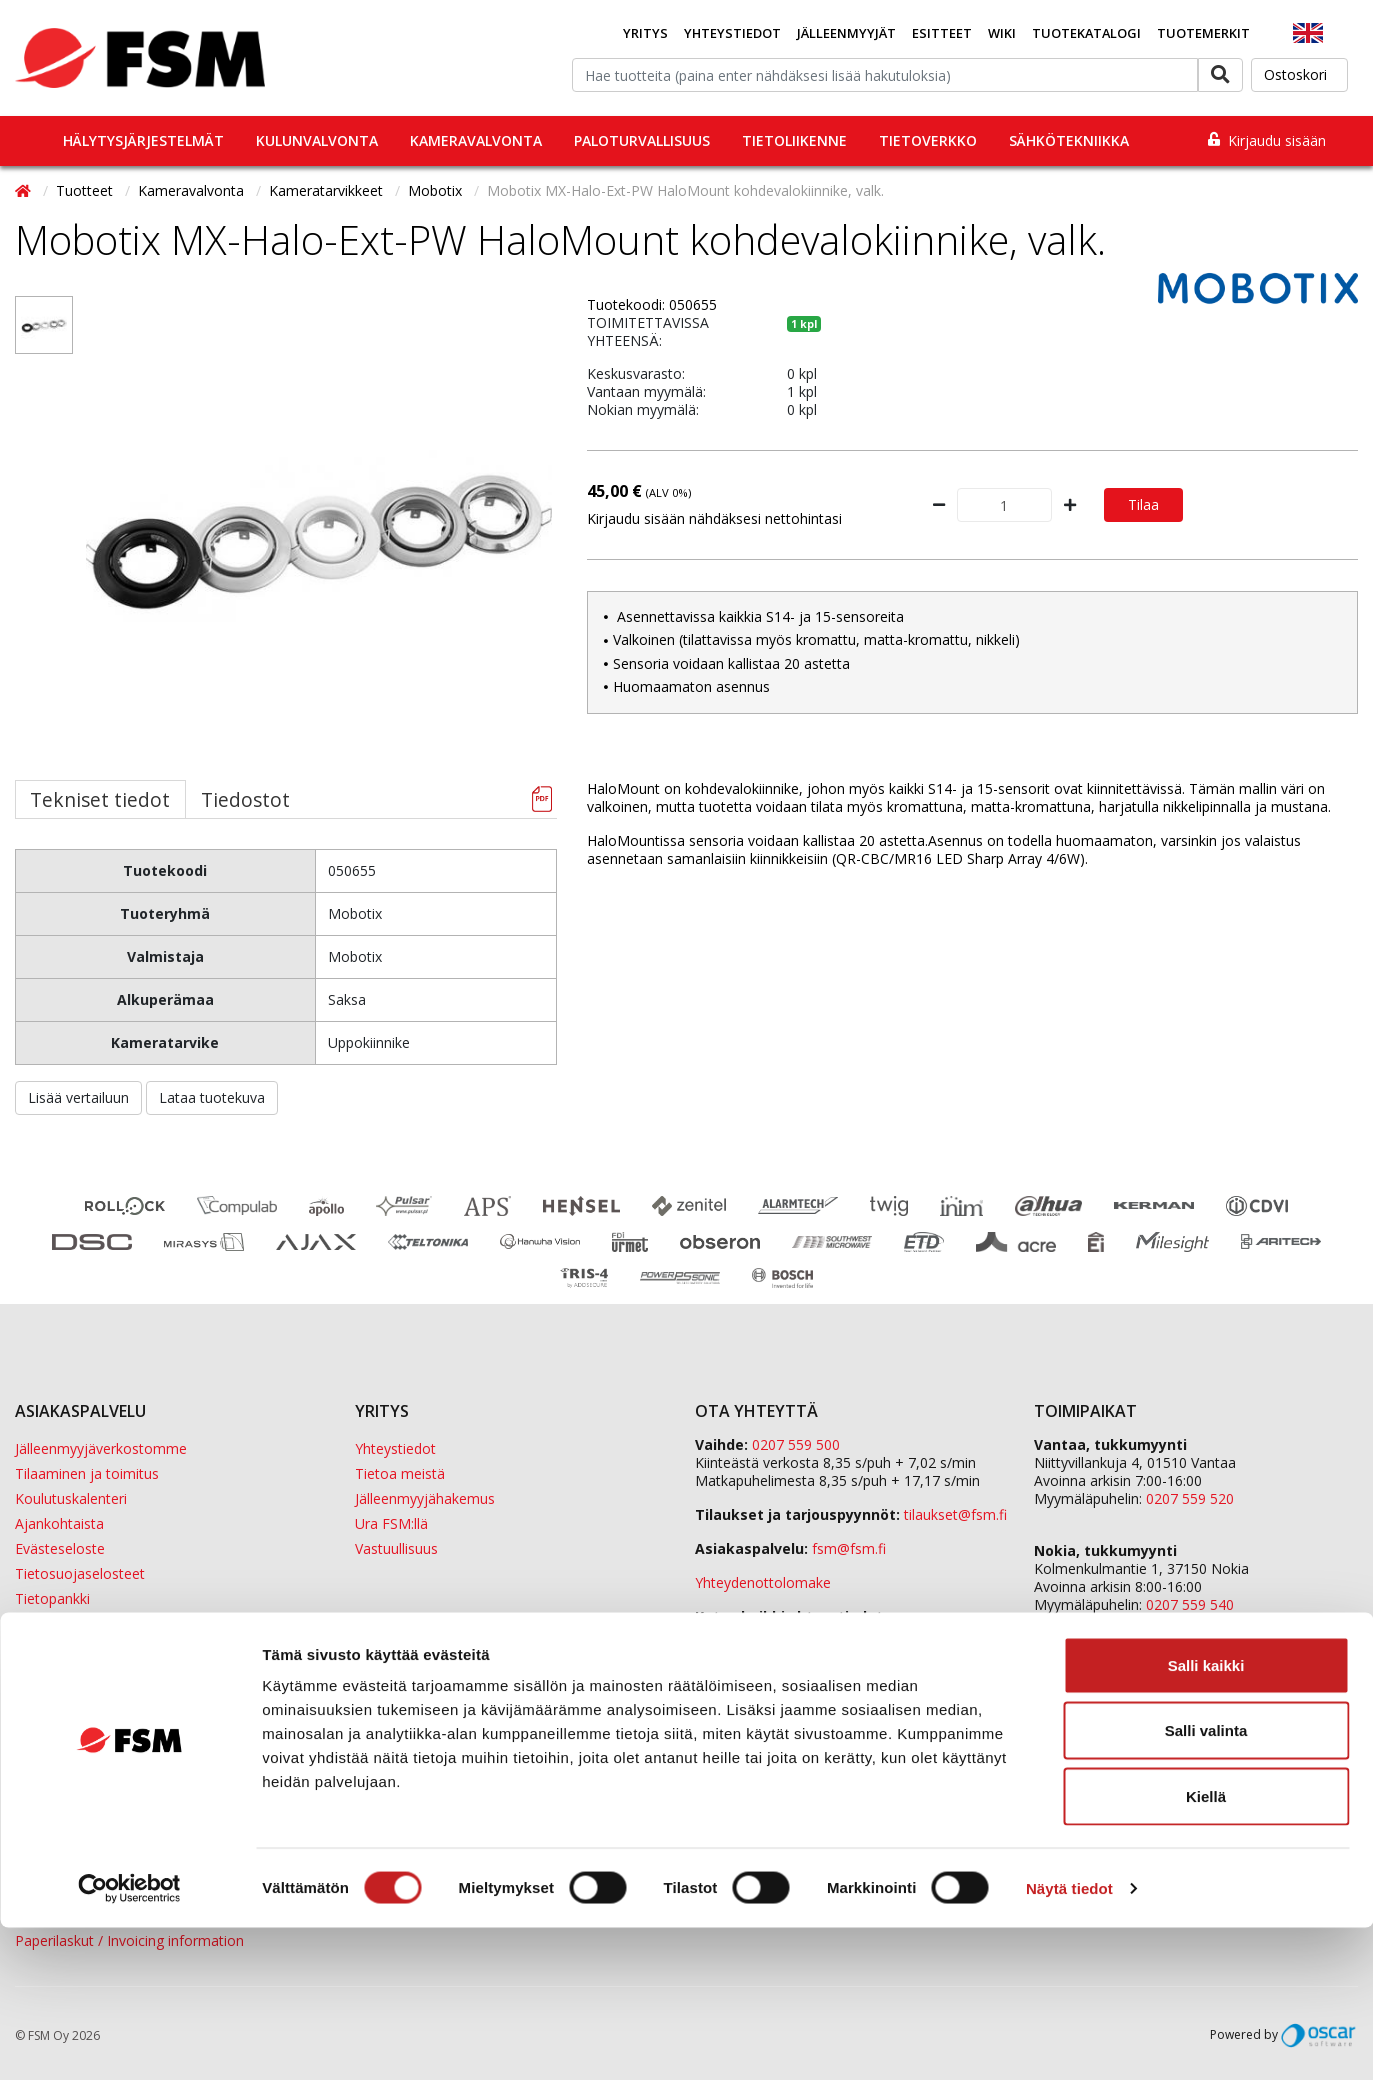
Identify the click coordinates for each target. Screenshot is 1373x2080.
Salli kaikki (1206, 1817)
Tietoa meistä (400, 1473)
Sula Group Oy (1080, 1692)
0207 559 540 (1190, 1604)
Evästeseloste (60, 1548)
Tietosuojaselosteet (80, 1573)
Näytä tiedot (1069, 2040)
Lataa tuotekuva (212, 1097)
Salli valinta (1206, 1883)
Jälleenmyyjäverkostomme (101, 1448)
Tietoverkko (928, 140)
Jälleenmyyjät (846, 33)
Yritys (645, 33)
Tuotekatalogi (1086, 33)
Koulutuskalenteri (71, 1498)
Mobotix (437, 190)
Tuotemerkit (1203, 33)
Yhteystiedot (732, 33)
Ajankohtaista (59, 1523)
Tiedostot (245, 799)
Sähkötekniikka (1069, 140)
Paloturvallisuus (642, 140)
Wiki (1002, 33)
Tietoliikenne (794, 140)
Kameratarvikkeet (328, 190)
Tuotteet (86, 190)
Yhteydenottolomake (763, 1582)
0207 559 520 (1190, 1498)
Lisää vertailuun (78, 1097)
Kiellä (1206, 1948)
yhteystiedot (788, 1634)
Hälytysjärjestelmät (143, 140)
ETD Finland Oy (1084, 1656)
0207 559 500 (796, 1444)
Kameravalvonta (476, 140)
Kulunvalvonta (317, 140)
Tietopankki (52, 1598)
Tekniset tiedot (100, 799)
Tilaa (1143, 504)
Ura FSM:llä (391, 1523)
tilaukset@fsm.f (955, 1514)
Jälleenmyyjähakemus (425, 1498)
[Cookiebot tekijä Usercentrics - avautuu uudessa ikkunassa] (129, 2041)
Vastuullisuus (396, 1548)
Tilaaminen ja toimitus (87, 1473)
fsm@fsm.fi (849, 1548)
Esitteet (942, 33)
